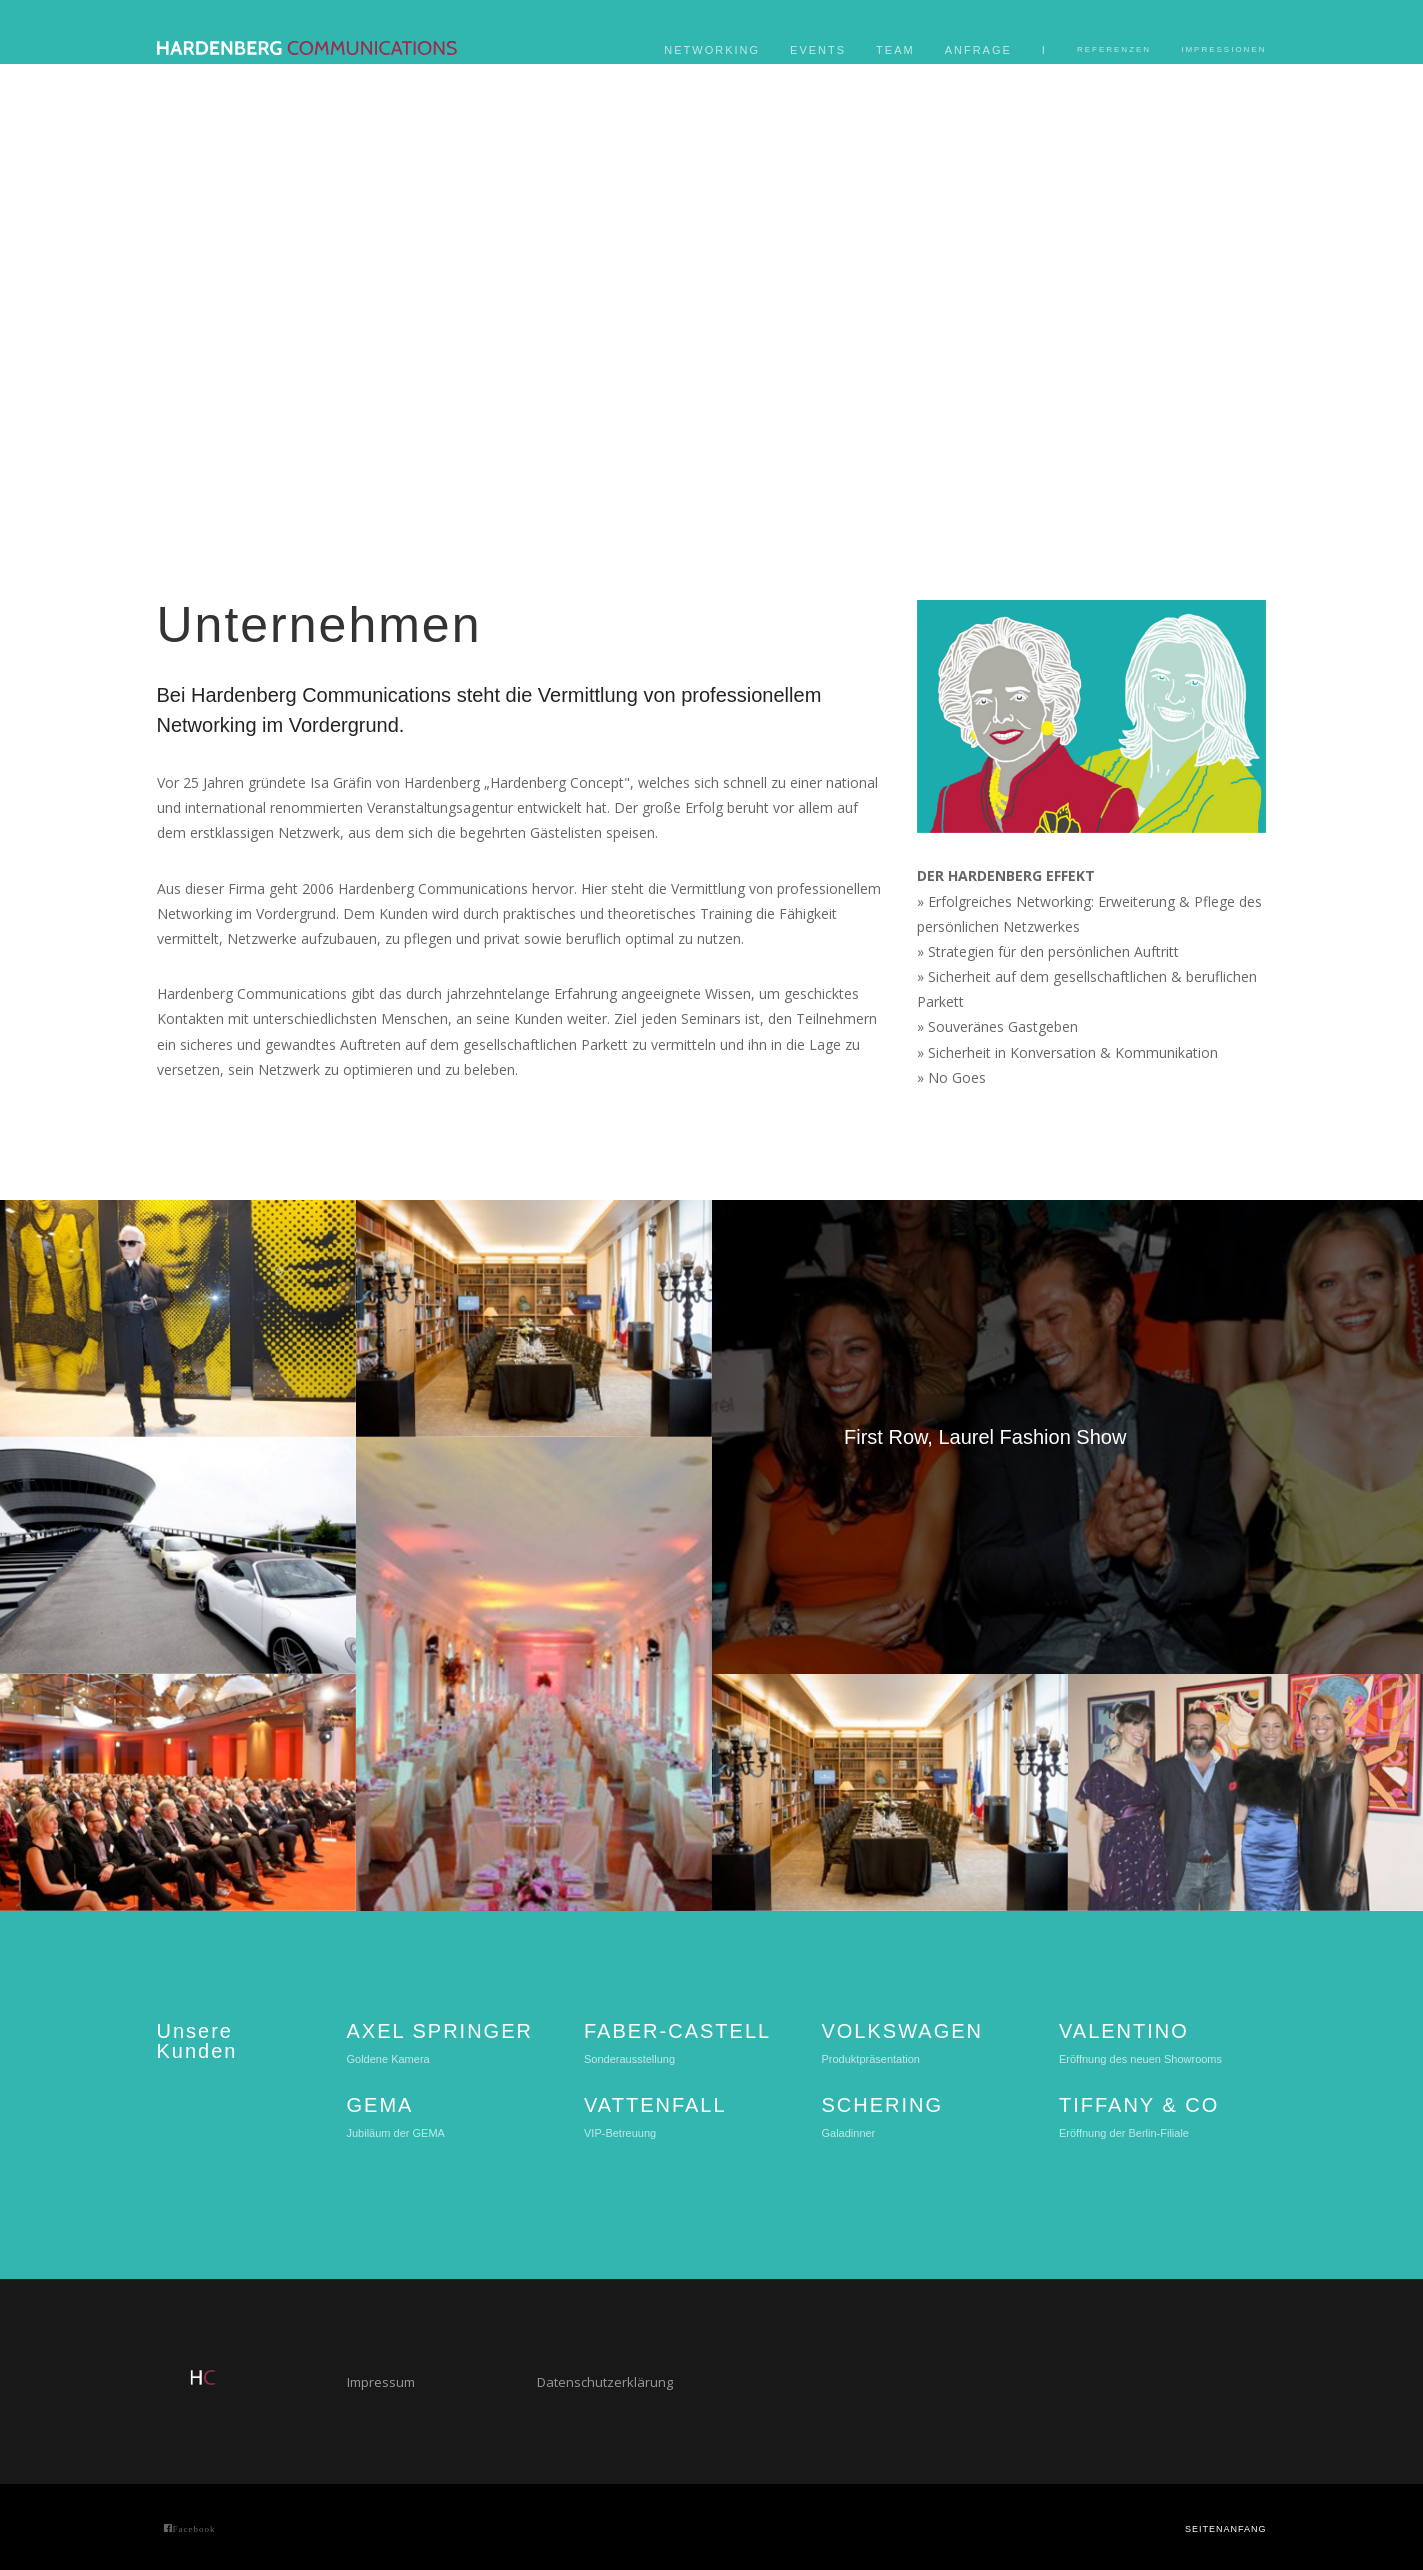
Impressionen (1223, 49)
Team (895, 50)
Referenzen (1114, 49)
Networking (712, 50)
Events (818, 50)
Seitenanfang (1226, 2529)
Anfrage (978, 50)
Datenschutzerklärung (605, 2382)
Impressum (381, 2382)
